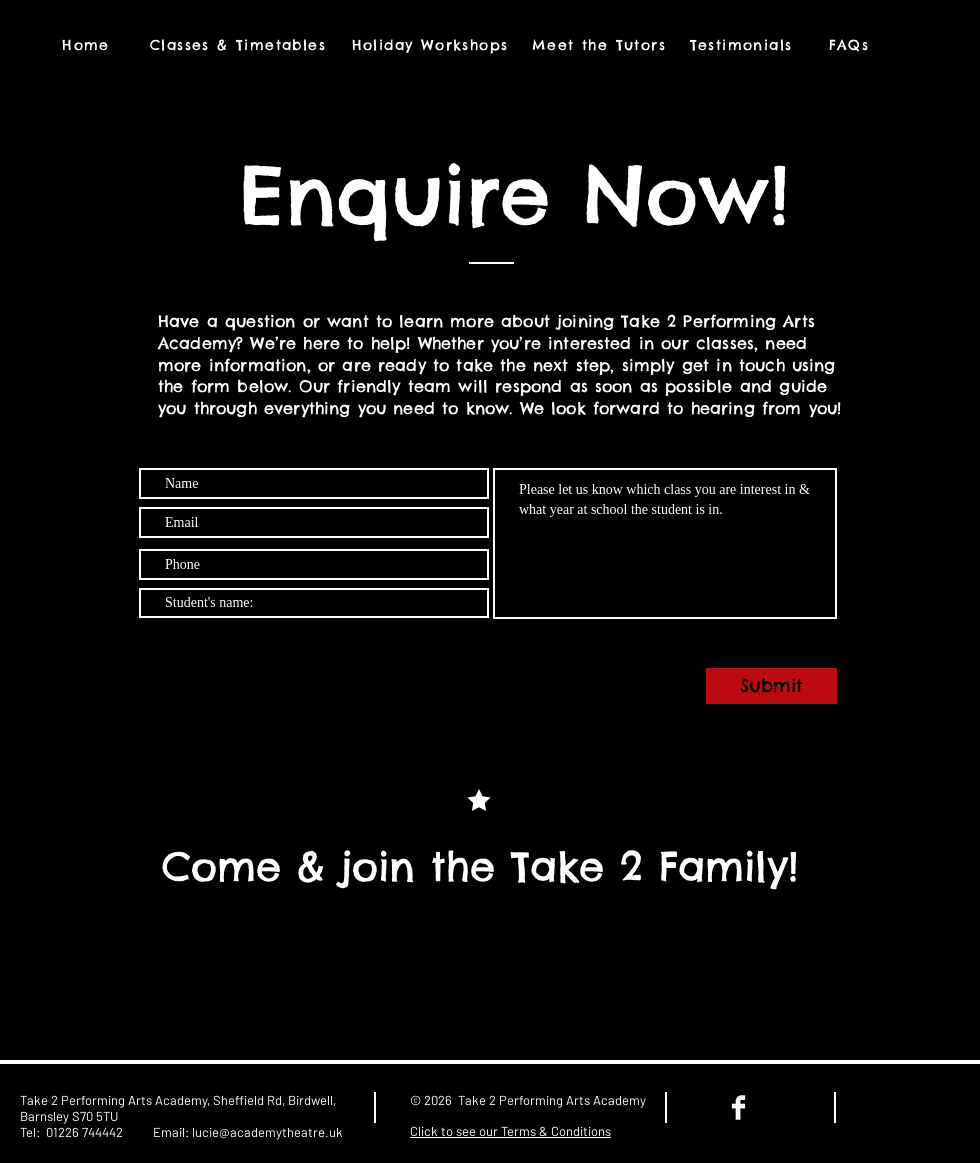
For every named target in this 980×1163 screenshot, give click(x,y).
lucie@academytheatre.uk (267, 1132)
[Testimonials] (743, 45)
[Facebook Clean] (738, 1107)
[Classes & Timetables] (240, 45)
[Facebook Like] (912, 1108)
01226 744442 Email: (119, 1132)
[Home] (88, 45)
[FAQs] (851, 45)
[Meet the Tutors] (601, 45)
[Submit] (771, 686)
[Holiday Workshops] (432, 45)
